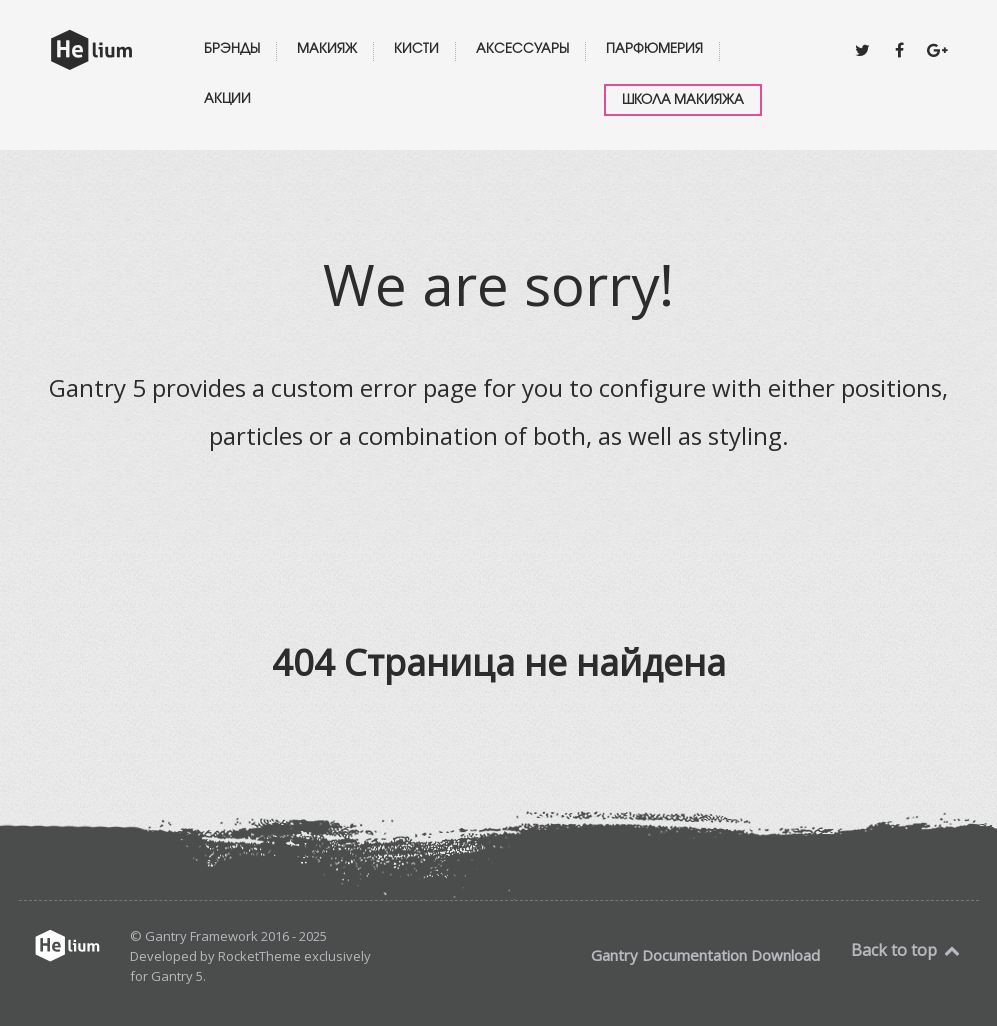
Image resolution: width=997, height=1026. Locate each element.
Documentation (694, 955)
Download (785, 955)
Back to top (906, 950)
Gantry (614, 955)
